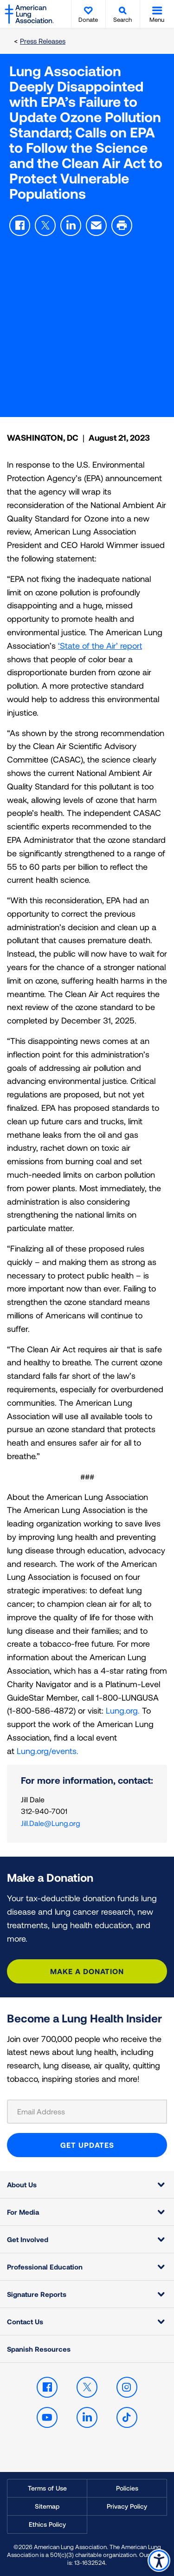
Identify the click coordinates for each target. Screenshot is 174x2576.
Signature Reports (36, 2294)
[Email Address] (87, 2112)
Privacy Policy (127, 2506)
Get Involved (27, 2239)
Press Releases (42, 41)
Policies (127, 2488)
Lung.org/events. (47, 1751)
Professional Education (45, 2267)
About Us (22, 2184)
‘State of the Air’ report (100, 645)
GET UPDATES (87, 2144)
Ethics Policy (47, 2524)
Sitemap (47, 2506)
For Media (23, 2212)
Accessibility (158, 2560)
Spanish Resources (39, 2349)
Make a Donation (87, 1971)
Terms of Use (47, 2488)
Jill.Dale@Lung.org (50, 1823)
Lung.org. (123, 1710)
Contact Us (25, 2321)
